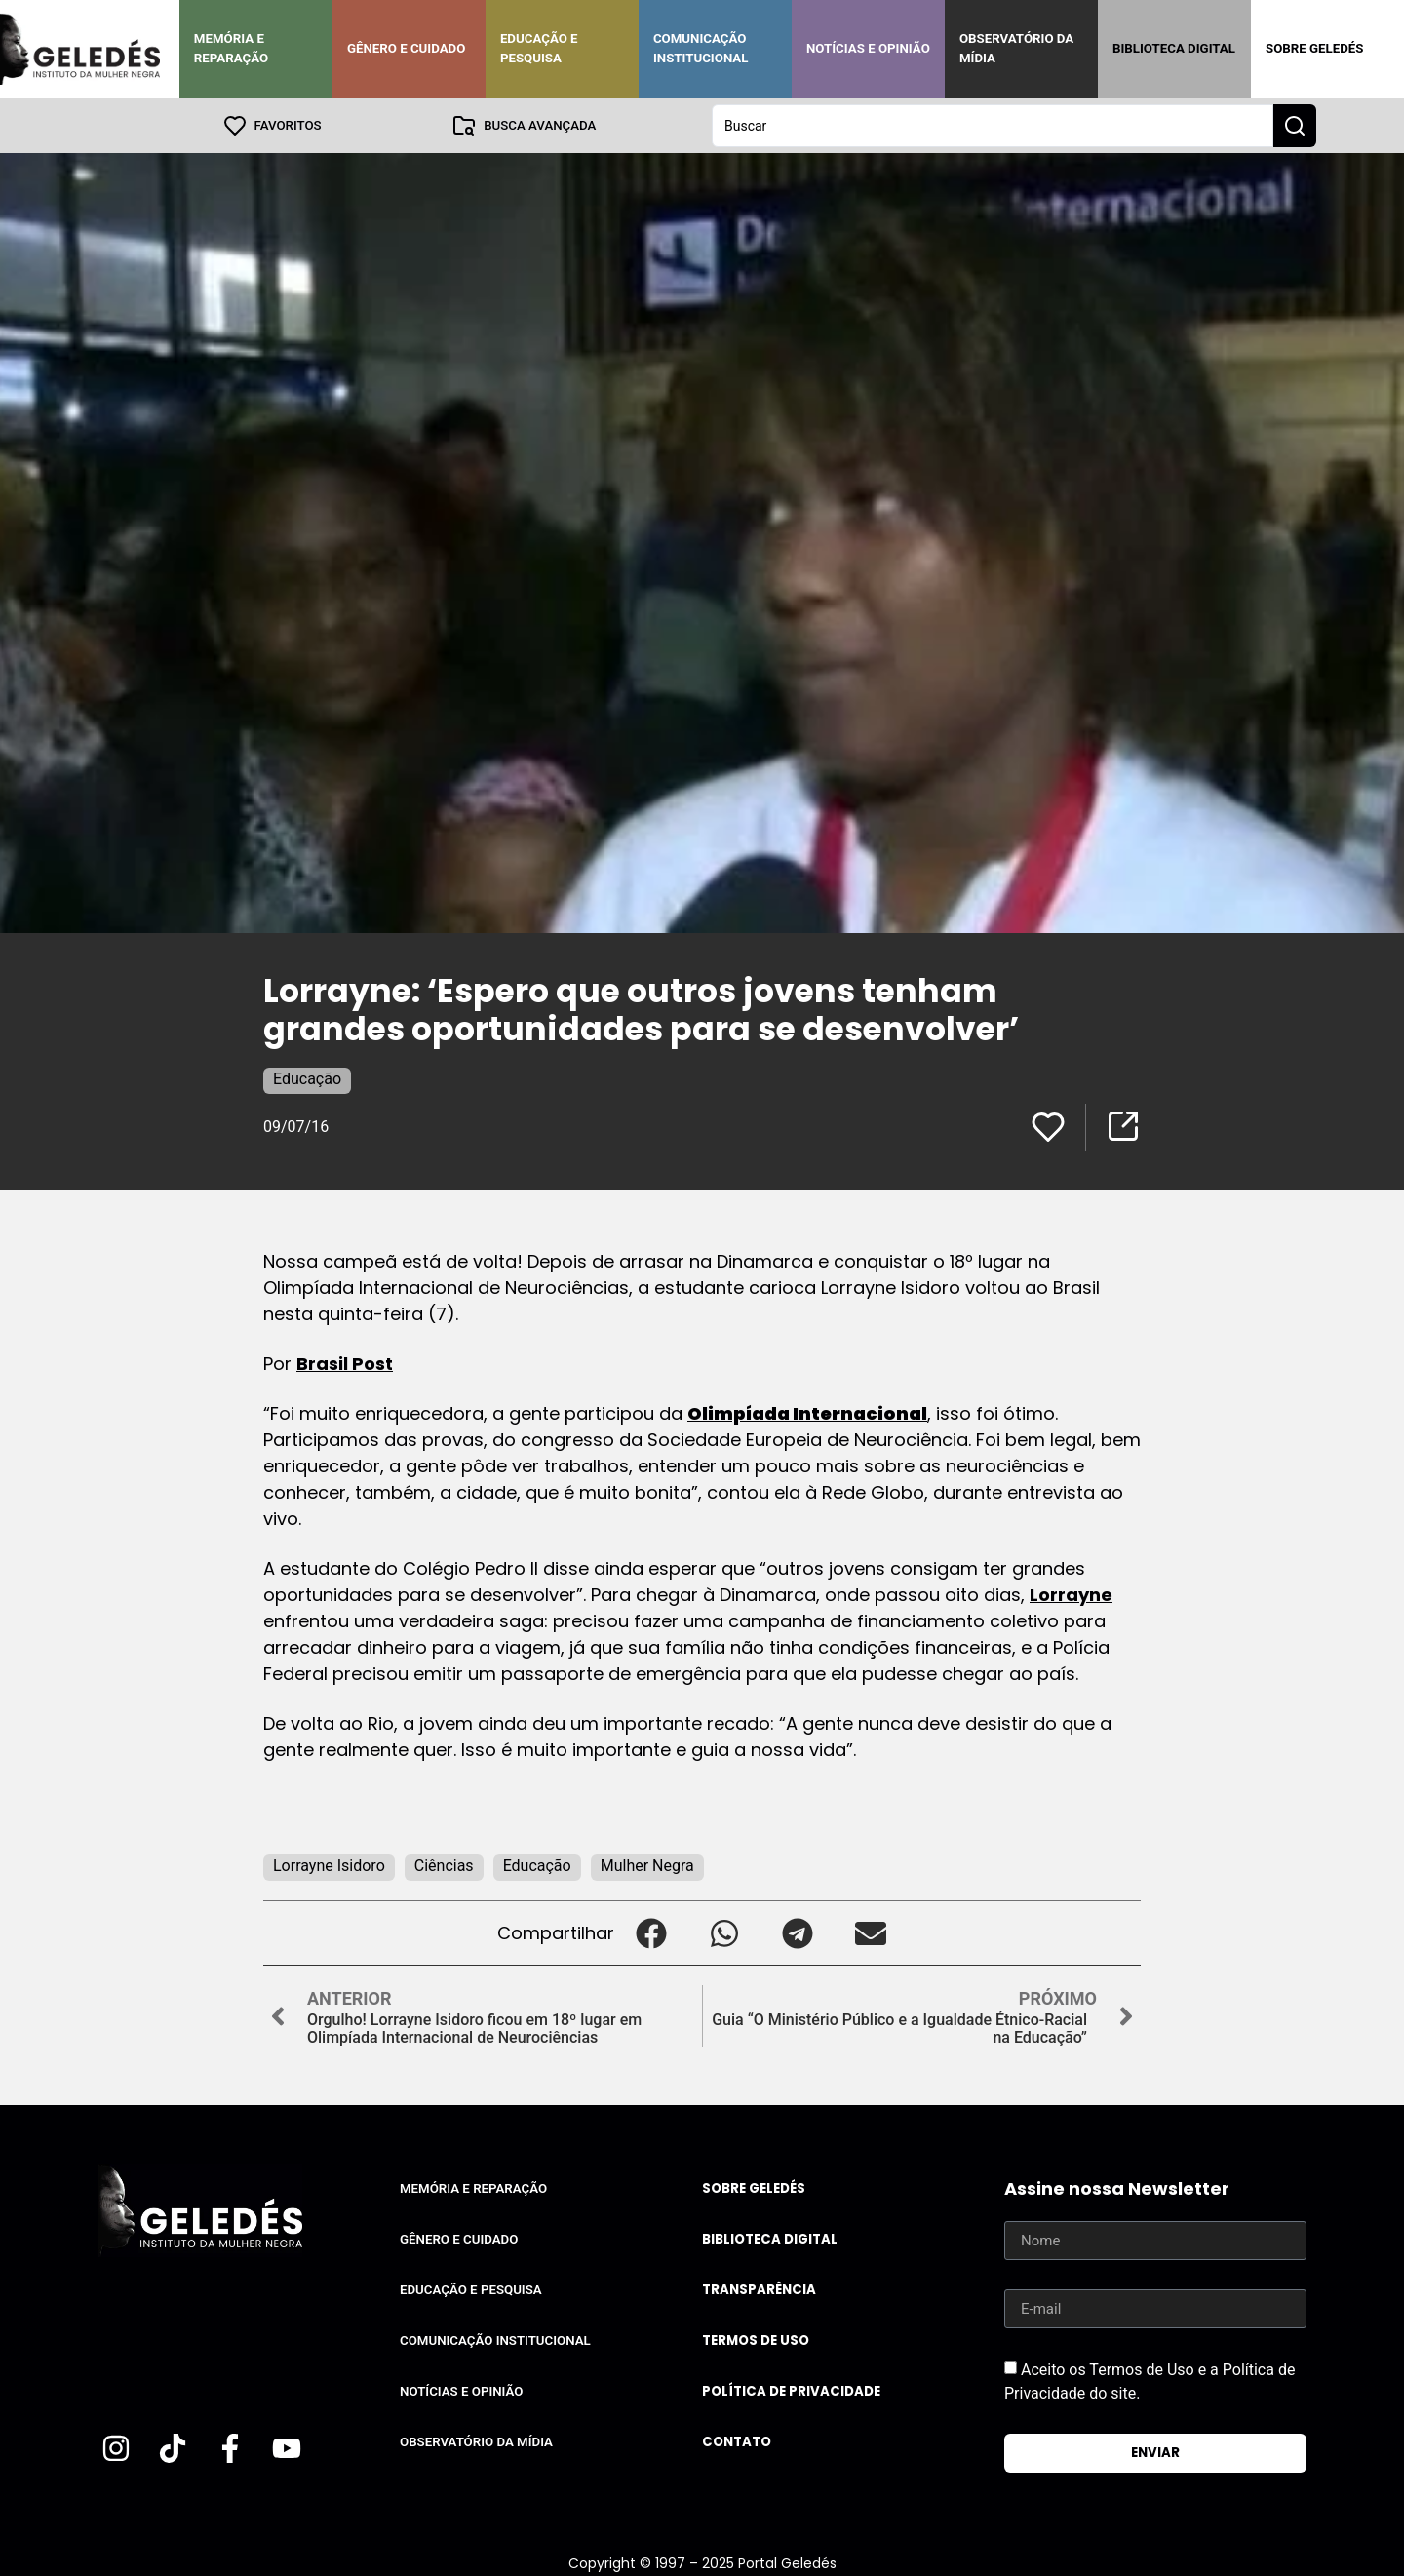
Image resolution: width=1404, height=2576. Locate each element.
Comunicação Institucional (701, 48)
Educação (307, 1078)
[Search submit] (1294, 124)
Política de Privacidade (791, 2390)
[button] (650, 1932)
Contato (736, 2441)
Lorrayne (1071, 1593)
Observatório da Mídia (1016, 48)
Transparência (759, 2289)
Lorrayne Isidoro (329, 1864)
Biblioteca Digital (1173, 48)
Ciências (444, 1864)
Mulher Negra (647, 1864)
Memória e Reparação (231, 48)
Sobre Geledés (1314, 48)
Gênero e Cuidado (406, 48)
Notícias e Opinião (868, 48)
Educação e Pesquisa (539, 48)
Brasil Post (344, 1362)
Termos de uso (755, 2339)
